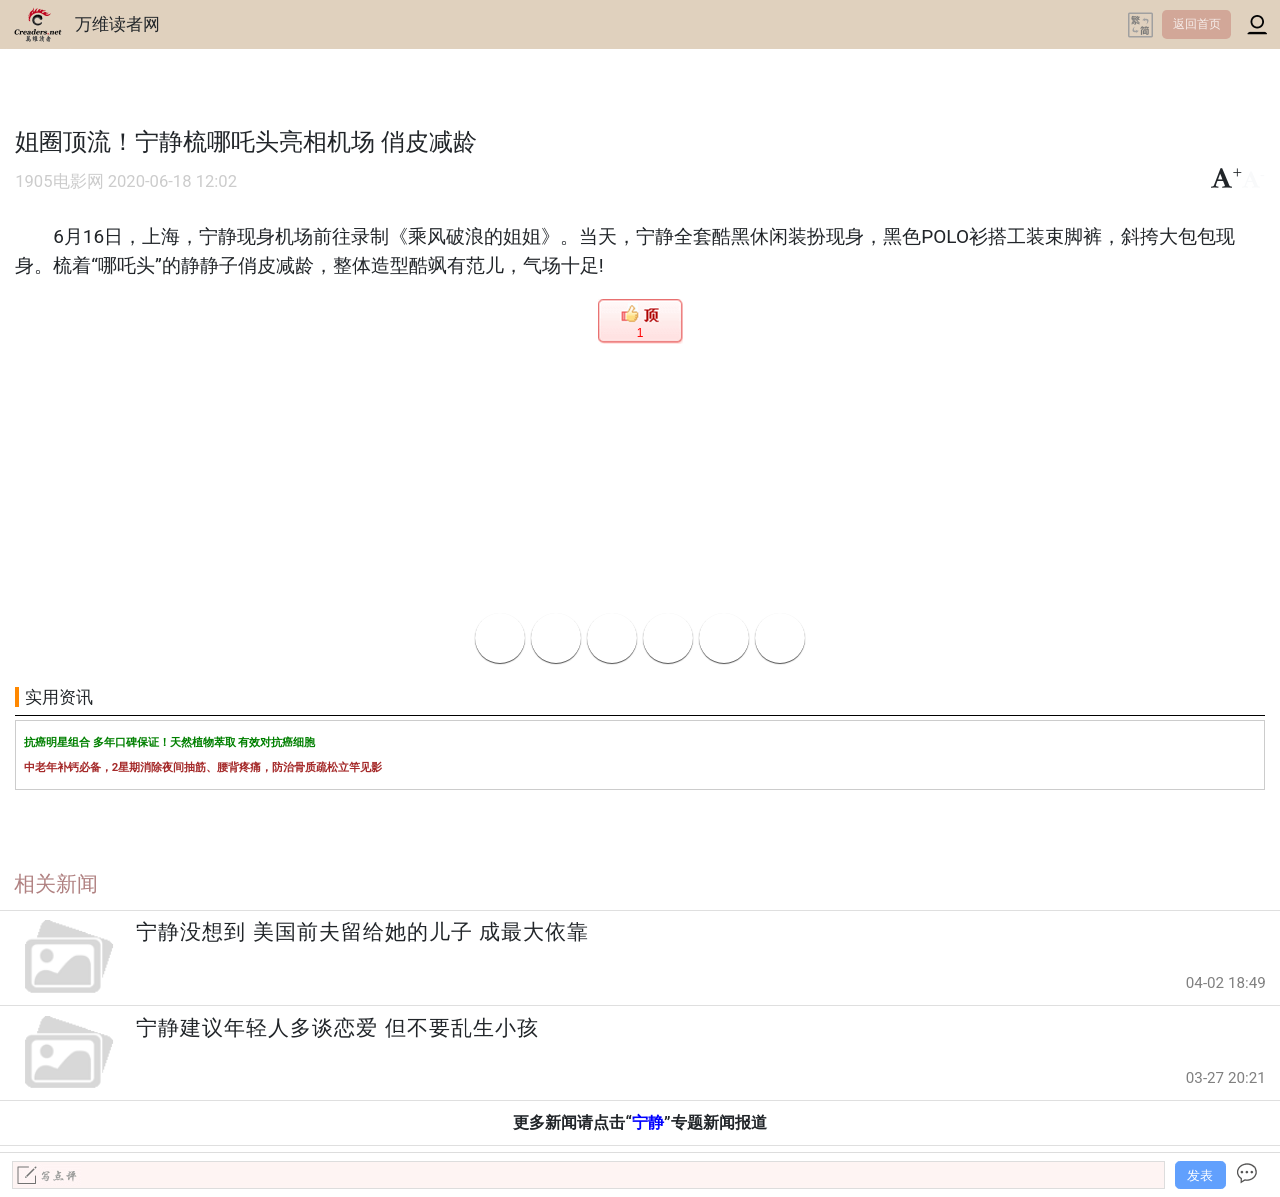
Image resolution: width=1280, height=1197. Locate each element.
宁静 (648, 1122)
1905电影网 (59, 181)
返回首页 (1197, 24)
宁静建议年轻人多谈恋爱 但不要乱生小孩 (337, 1028)
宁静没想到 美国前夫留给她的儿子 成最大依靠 (362, 932)
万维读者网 (117, 24)
